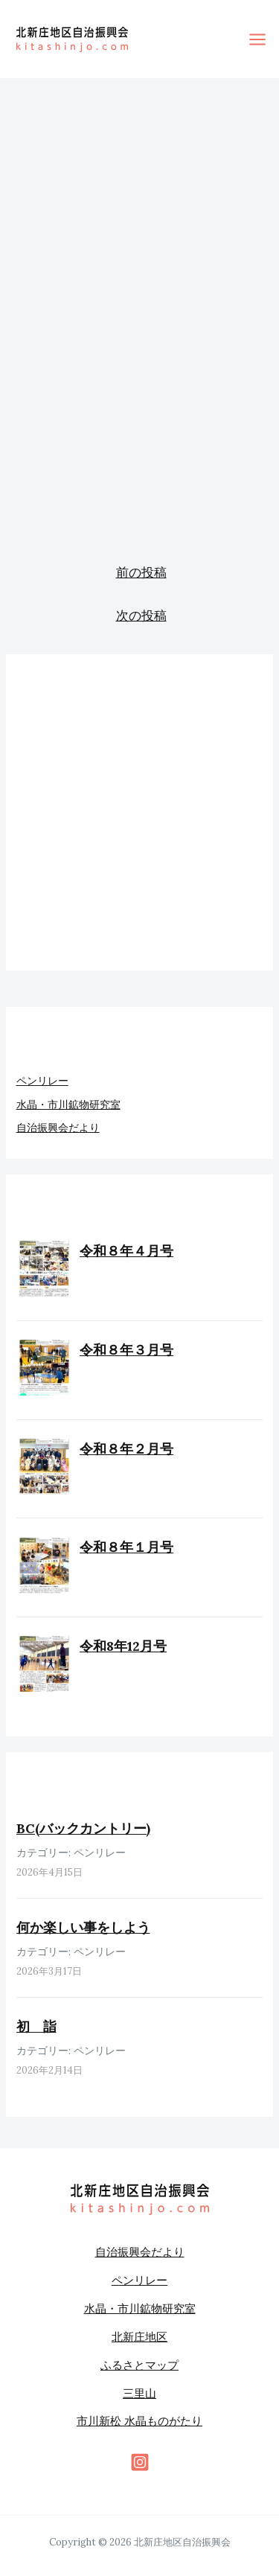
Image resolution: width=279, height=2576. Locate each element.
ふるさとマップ (139, 2365)
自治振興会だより (58, 1127)
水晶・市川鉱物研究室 (68, 1104)
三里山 (139, 2393)
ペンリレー (42, 1080)
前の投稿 (141, 572)
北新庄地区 (139, 2337)
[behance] (140, 2462)
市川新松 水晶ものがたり (139, 2421)
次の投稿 (141, 615)
